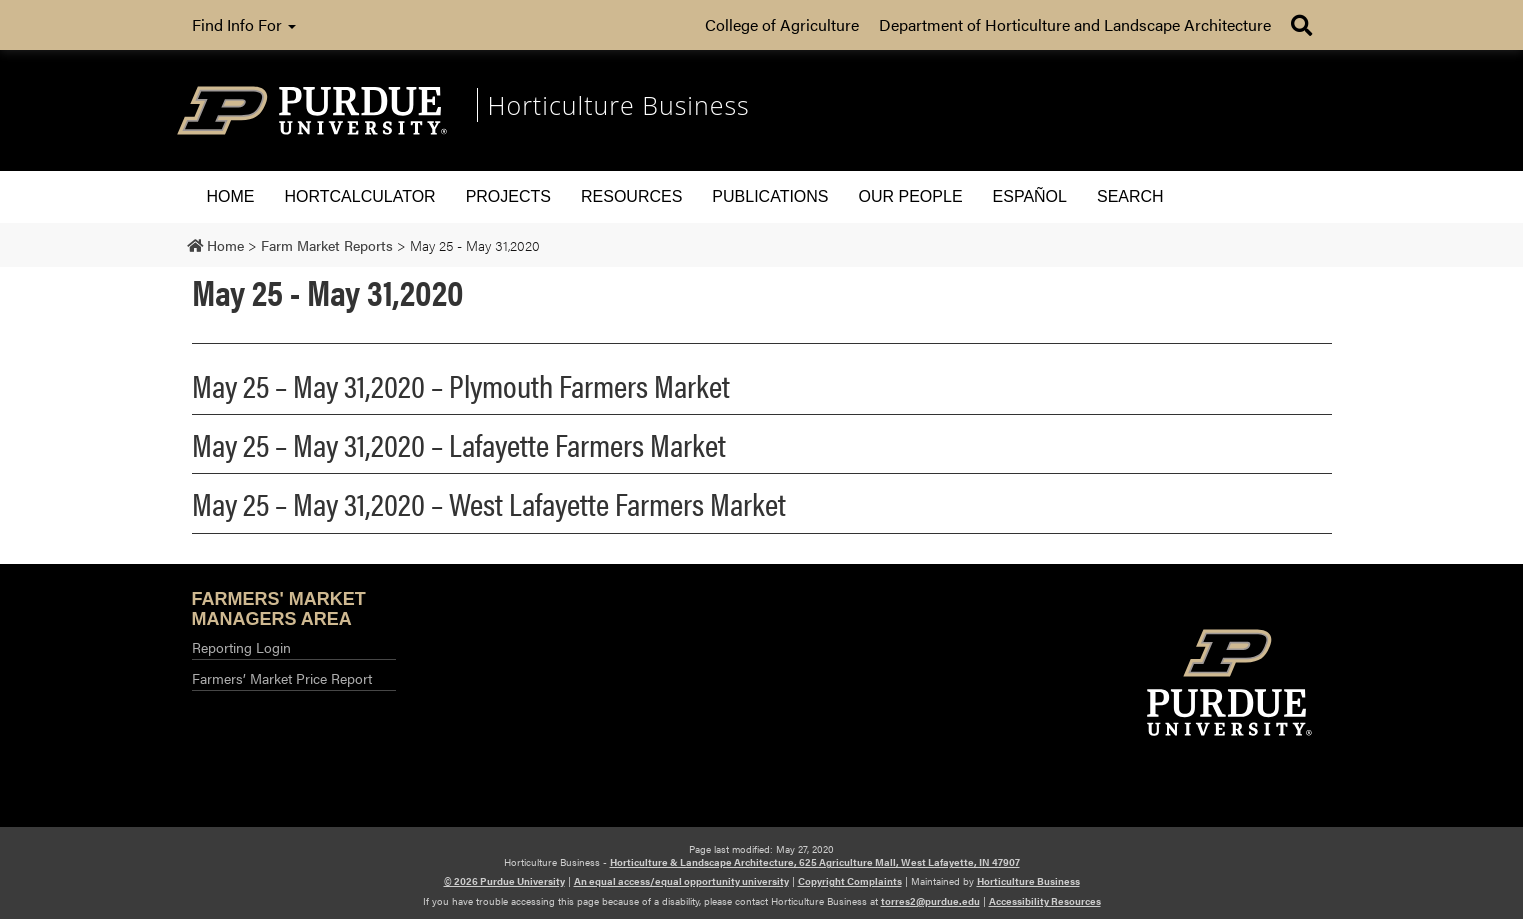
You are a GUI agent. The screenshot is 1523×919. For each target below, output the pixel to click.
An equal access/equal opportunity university (681, 881)
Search (1130, 196)
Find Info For (244, 24)
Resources (631, 196)
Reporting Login (241, 647)
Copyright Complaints (850, 881)
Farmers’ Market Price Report (282, 678)
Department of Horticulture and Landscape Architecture (1075, 24)
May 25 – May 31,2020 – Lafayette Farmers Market (459, 443)
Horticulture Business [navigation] (619, 105)
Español (1030, 196)
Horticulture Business (1028, 881)
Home (231, 196)
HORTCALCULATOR (360, 196)
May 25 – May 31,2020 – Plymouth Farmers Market (461, 384)
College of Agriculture (782, 24)
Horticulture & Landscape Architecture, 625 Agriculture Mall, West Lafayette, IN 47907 (815, 862)
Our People (911, 196)
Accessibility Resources (1045, 901)
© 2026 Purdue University (504, 881)
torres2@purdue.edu (930, 901)
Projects (508, 196)
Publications (770, 196)
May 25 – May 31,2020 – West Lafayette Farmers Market (489, 502)
